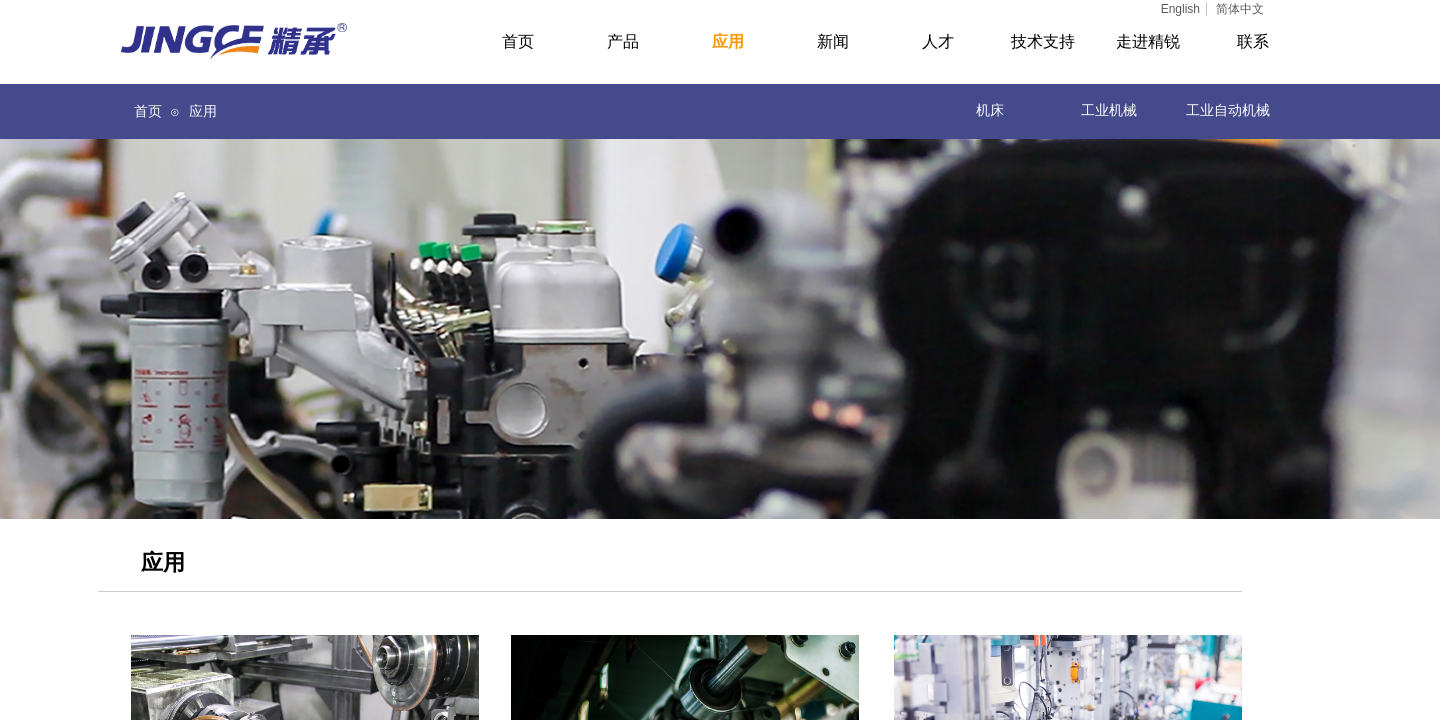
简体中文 (1240, 9)
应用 (203, 111)
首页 (148, 111)
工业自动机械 (1228, 110)
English (1180, 9)
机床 (990, 110)
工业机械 (1109, 110)
